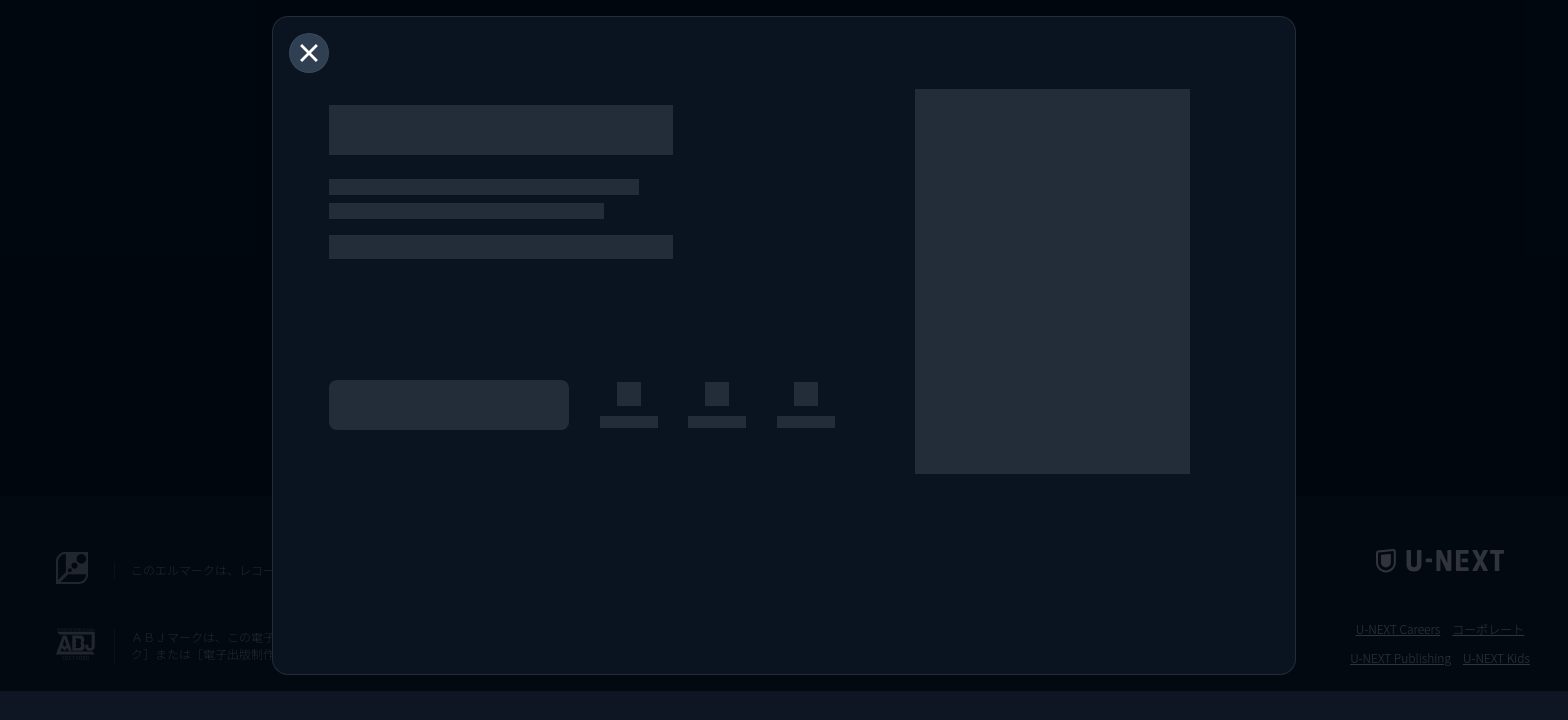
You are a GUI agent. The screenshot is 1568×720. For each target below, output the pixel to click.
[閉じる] (309, 53)
